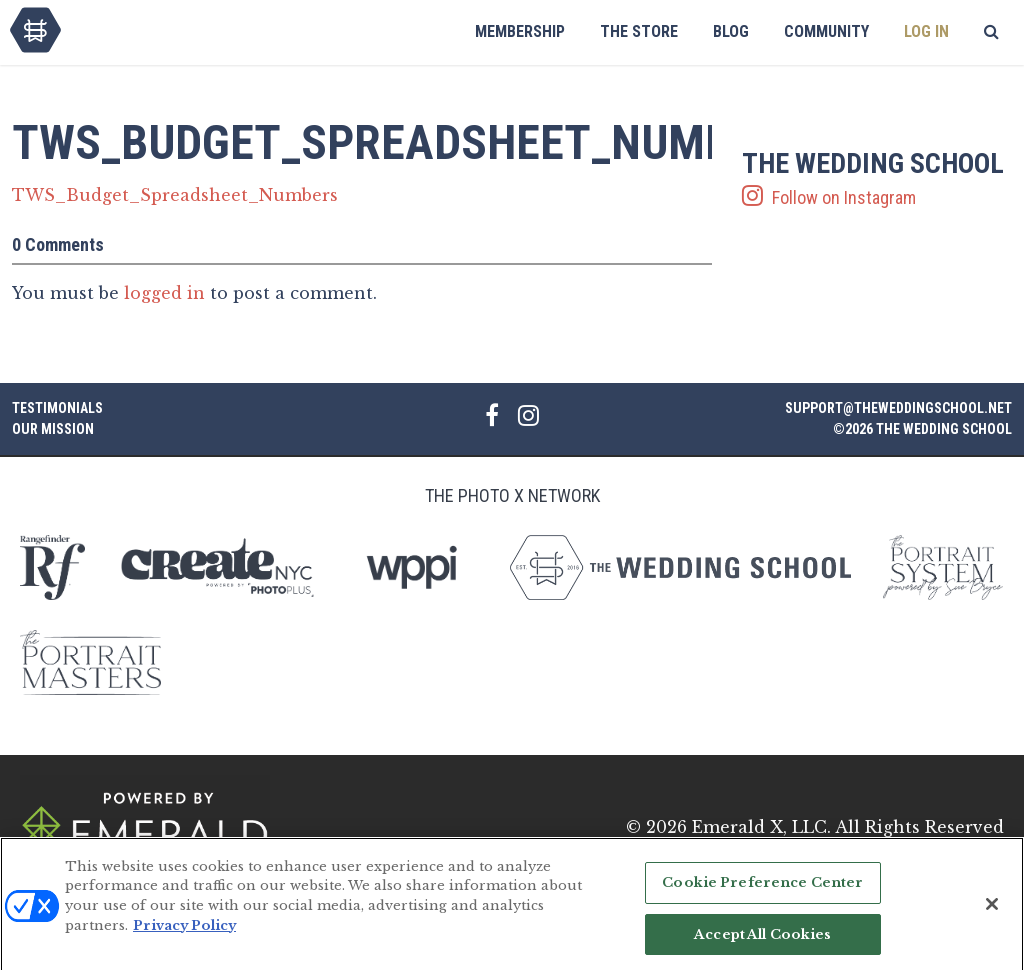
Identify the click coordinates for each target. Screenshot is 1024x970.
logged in (164, 293)
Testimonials (57, 408)
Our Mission (53, 429)
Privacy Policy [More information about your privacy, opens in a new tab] (184, 932)
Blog (731, 31)
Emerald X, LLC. (761, 827)
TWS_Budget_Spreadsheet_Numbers (175, 195)
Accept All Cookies (762, 941)
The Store (639, 31)
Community (826, 31)
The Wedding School (35, 30)
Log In (926, 31)
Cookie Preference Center (762, 890)
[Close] (992, 912)
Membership (520, 31)
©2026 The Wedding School (922, 429)
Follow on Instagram (877, 179)
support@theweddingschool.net (898, 408)
